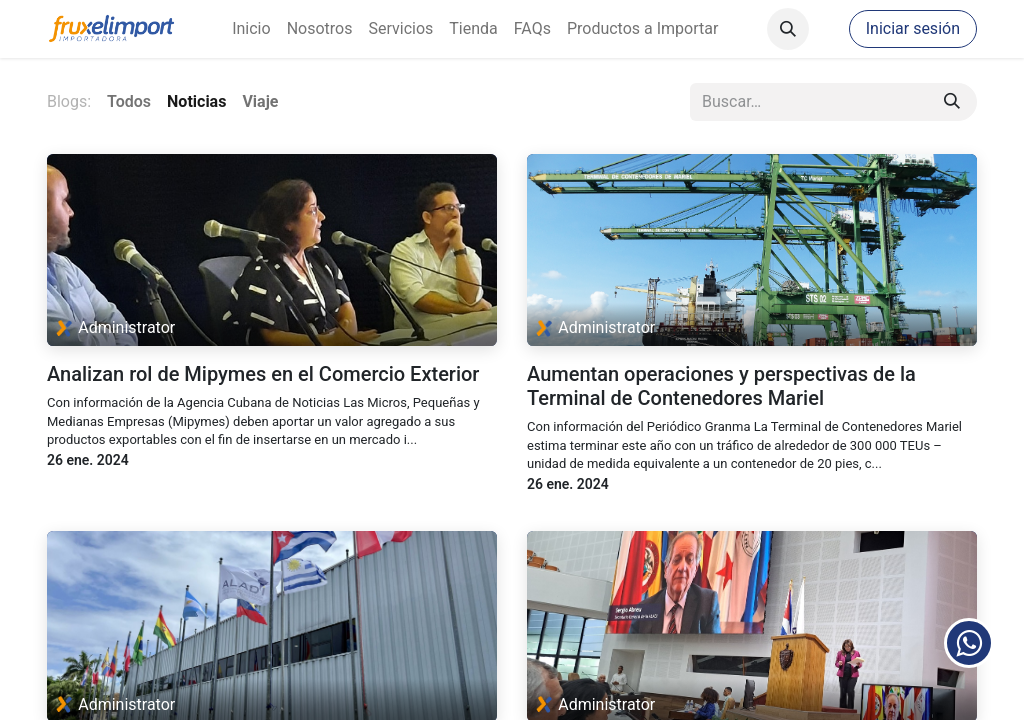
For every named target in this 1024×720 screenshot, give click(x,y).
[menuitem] (251, 29)
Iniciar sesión (913, 28)
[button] (788, 29)
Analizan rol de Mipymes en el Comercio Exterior (263, 374)
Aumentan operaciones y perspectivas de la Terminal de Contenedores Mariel (721, 386)
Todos (129, 101)
